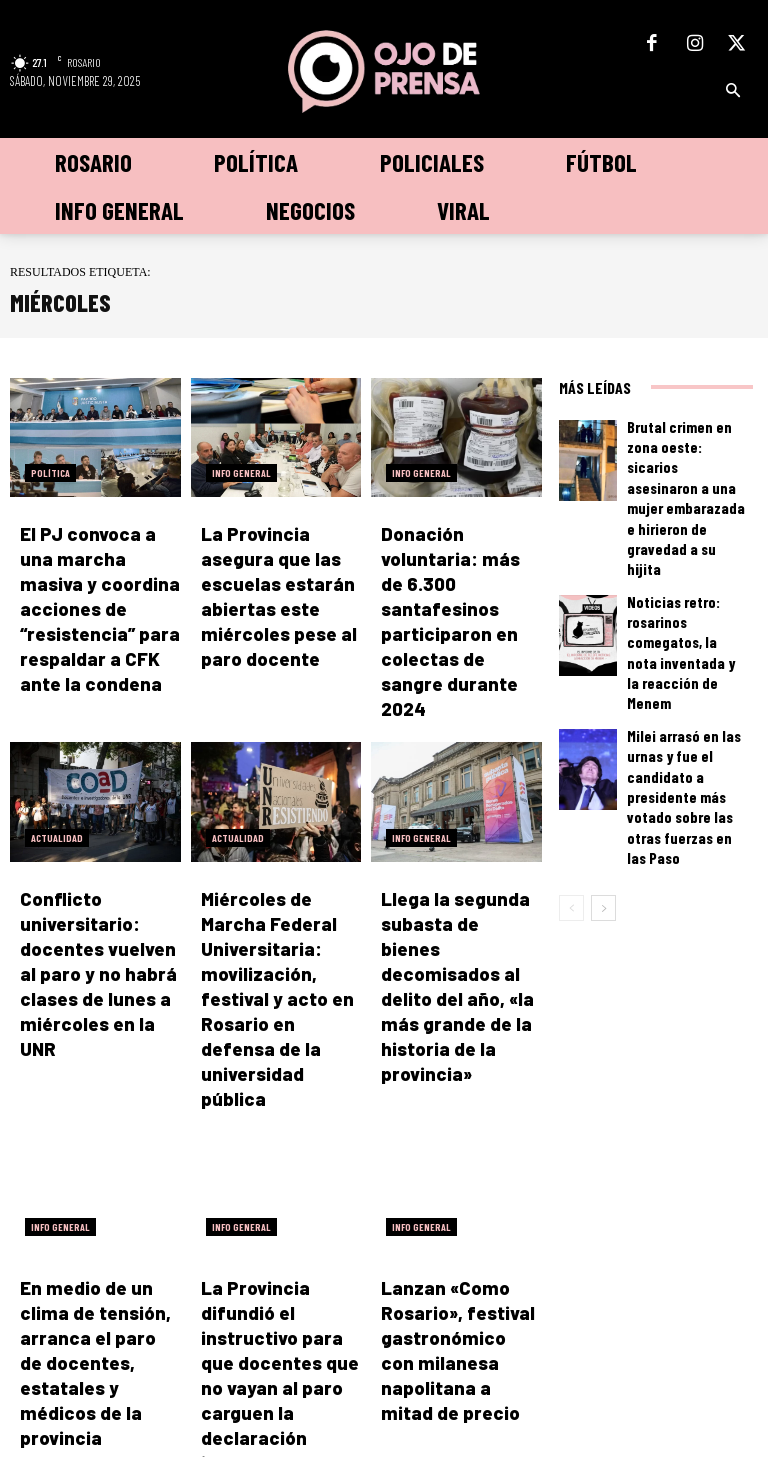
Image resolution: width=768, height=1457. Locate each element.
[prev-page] (571, 725)
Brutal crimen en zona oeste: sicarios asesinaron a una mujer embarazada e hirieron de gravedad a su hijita (688, 457)
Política (50, 473)
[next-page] (603, 725)
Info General (241, 473)
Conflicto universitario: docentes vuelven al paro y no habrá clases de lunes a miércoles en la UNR (99, 873)
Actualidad (57, 770)
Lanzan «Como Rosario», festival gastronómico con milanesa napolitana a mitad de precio (454, 1169)
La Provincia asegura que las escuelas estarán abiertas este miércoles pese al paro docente (277, 576)
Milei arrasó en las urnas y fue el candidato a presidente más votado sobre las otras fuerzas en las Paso (685, 643)
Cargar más (276, 1262)
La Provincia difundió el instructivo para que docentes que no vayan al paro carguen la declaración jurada (281, 1169)
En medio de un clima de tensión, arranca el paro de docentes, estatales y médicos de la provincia (100, 1169)
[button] (733, 91)
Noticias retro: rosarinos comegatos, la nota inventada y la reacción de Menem (686, 550)
